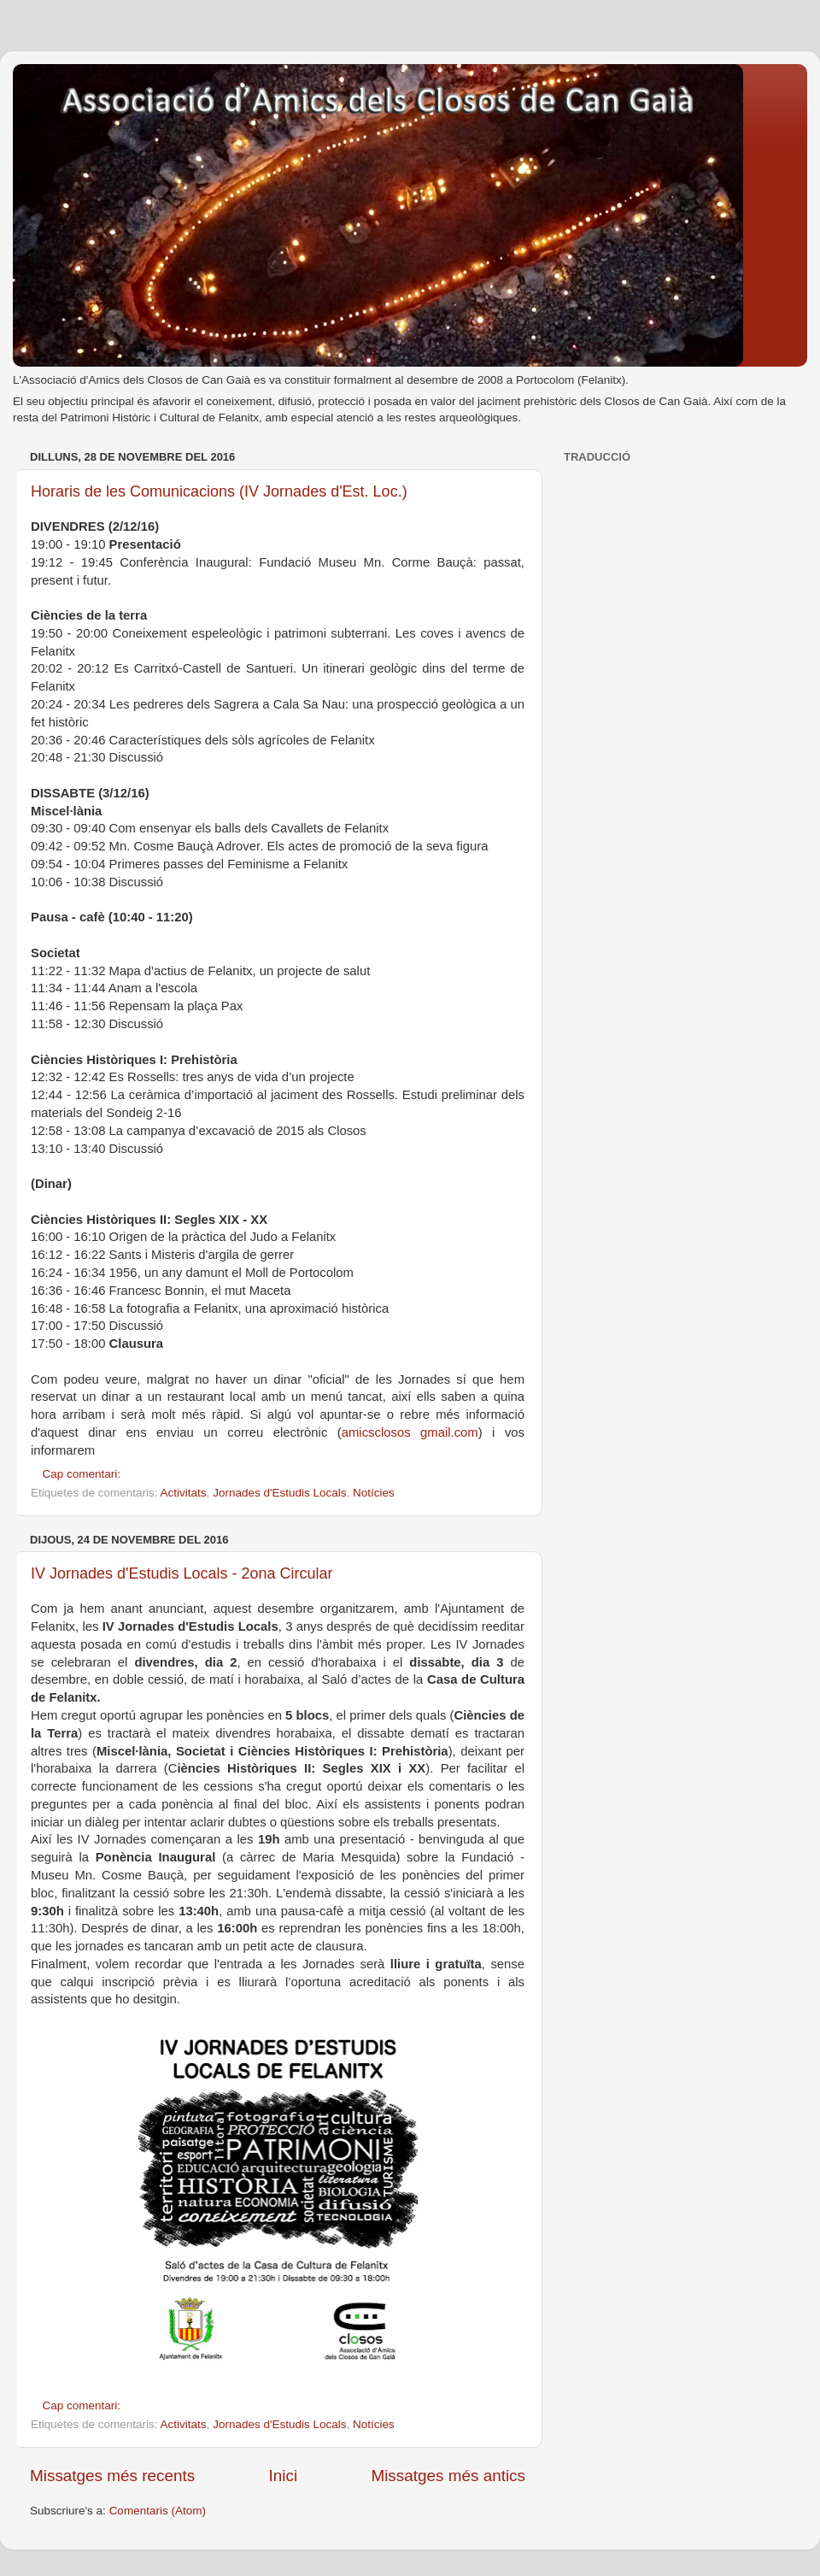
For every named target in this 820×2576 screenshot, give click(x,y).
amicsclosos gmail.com (410, 1432)
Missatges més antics (448, 2476)
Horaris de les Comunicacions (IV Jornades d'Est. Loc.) (219, 491)
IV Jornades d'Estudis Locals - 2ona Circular (182, 1573)
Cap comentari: (83, 1473)
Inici (283, 2476)
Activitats (184, 1492)
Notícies (374, 1492)
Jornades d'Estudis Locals (279, 1492)
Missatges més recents (112, 2476)
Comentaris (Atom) (157, 2510)
